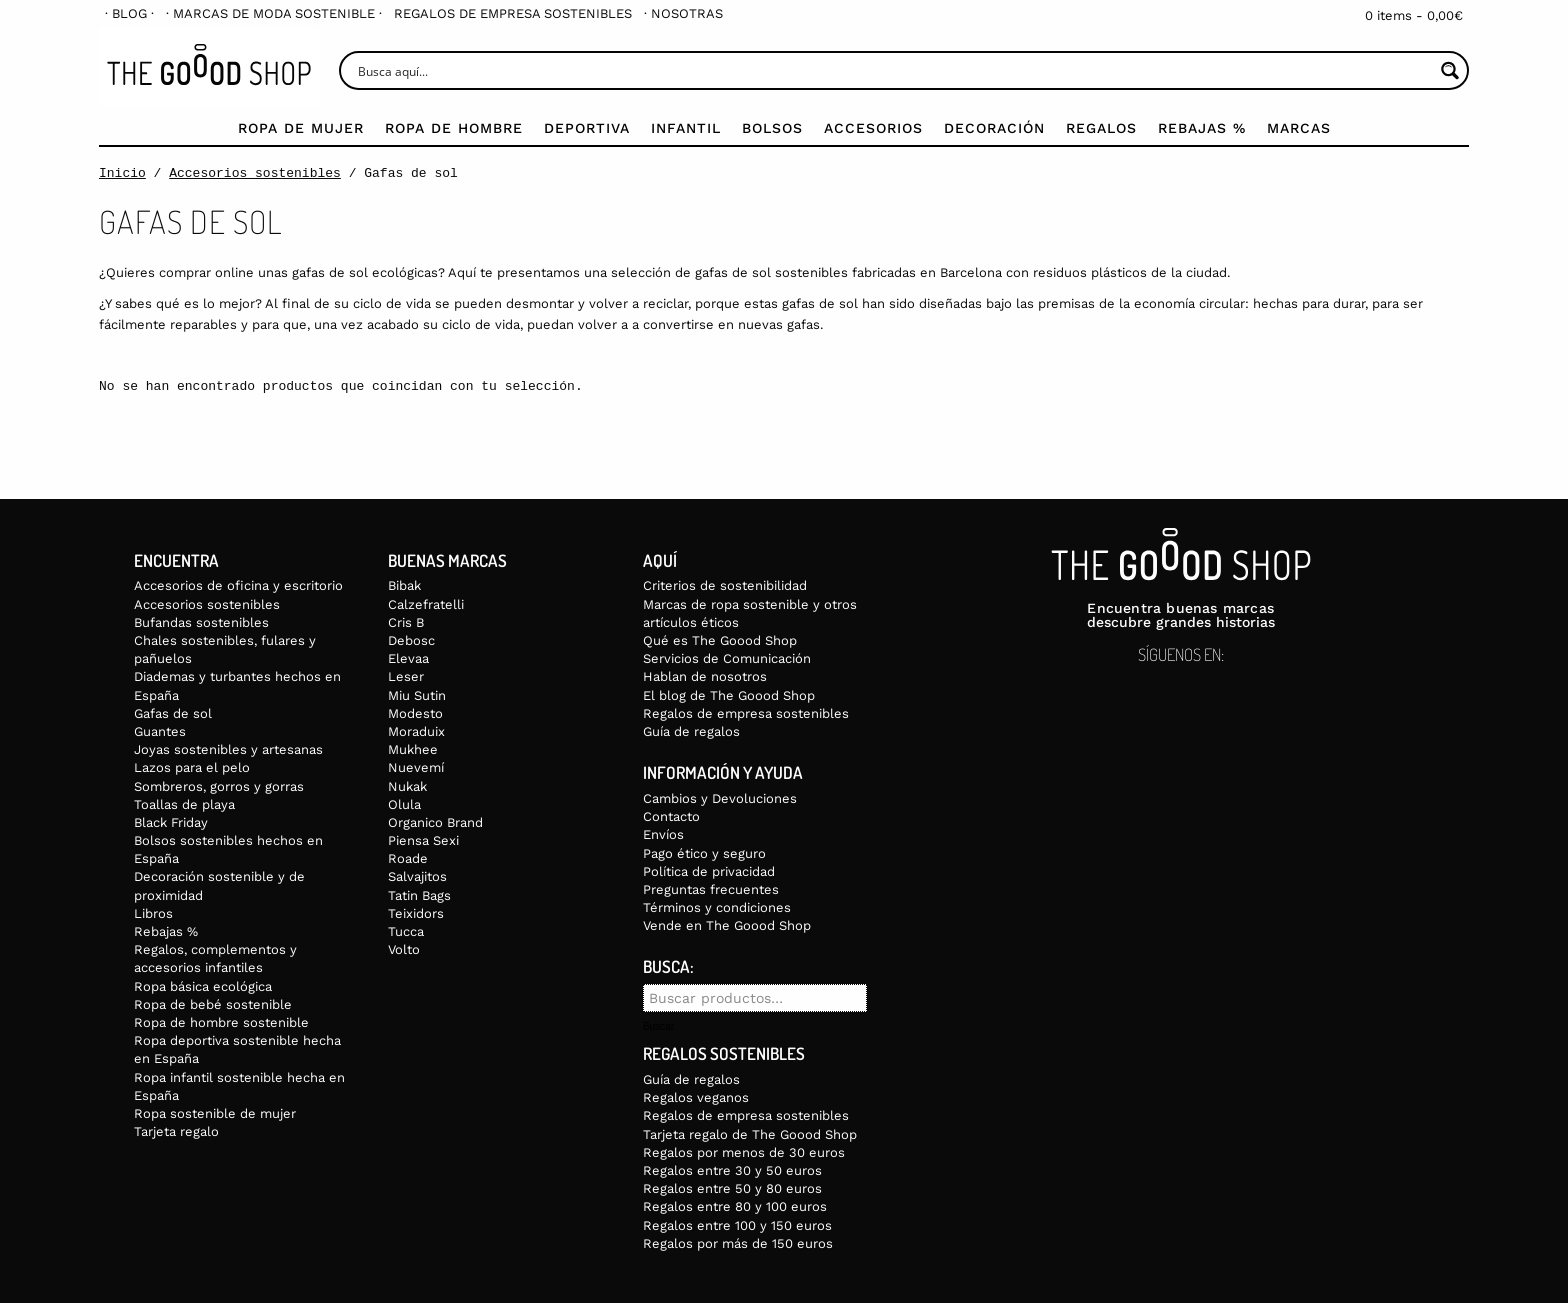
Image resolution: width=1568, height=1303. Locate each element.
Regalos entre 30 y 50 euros (732, 1170)
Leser (406, 676)
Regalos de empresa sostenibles (513, 13)
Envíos (663, 834)
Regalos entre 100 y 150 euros (737, 1225)
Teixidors (416, 913)
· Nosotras (683, 13)
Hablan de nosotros (705, 676)
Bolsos (772, 128)
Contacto (671, 816)
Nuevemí (416, 767)
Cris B (406, 622)
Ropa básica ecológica (203, 986)
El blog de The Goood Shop (729, 695)
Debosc (411, 640)
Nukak (407, 786)
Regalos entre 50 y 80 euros (732, 1188)
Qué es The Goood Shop (720, 640)
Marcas (1299, 128)
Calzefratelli (426, 604)
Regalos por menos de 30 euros (744, 1152)
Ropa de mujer (301, 128)
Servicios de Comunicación (727, 658)
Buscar (658, 1027)
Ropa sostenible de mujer (215, 1113)
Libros (153, 913)
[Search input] (893, 70)
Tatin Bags (419, 895)
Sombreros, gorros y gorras (219, 786)
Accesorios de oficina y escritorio (238, 585)
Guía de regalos (691, 731)
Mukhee (413, 749)
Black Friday (171, 822)
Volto (404, 949)
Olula (404, 804)
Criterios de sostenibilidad (725, 585)
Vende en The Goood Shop (727, 925)
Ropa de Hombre (454, 128)
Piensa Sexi (423, 840)
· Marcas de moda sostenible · (274, 13)
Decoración (994, 128)
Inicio (122, 173)
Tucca (406, 931)
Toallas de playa (184, 804)
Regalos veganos (696, 1097)
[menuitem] (129, 13)
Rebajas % (1202, 128)
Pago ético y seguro (704, 853)
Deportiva (587, 128)
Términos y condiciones (717, 907)
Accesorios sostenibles (255, 173)
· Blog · (129, 13)
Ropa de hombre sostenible (221, 1022)
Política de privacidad (709, 871)
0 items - (1414, 15)
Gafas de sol (173, 713)
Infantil (686, 128)
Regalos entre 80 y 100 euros (735, 1206)
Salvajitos (417, 876)
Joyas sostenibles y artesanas (228, 749)
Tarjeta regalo (176, 1131)
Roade (408, 858)
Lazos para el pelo (192, 767)
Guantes (160, 731)
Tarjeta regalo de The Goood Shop (750, 1134)
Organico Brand (435, 822)
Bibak (404, 585)
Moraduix (416, 731)
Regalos (1101, 128)
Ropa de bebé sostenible (213, 1004)
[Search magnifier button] (1449, 70)
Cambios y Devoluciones (720, 798)
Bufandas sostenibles (201, 622)
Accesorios (873, 128)
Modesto (415, 713)
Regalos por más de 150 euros (738, 1243)
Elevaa (408, 658)
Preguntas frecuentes (711, 889)
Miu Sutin (417, 695)
